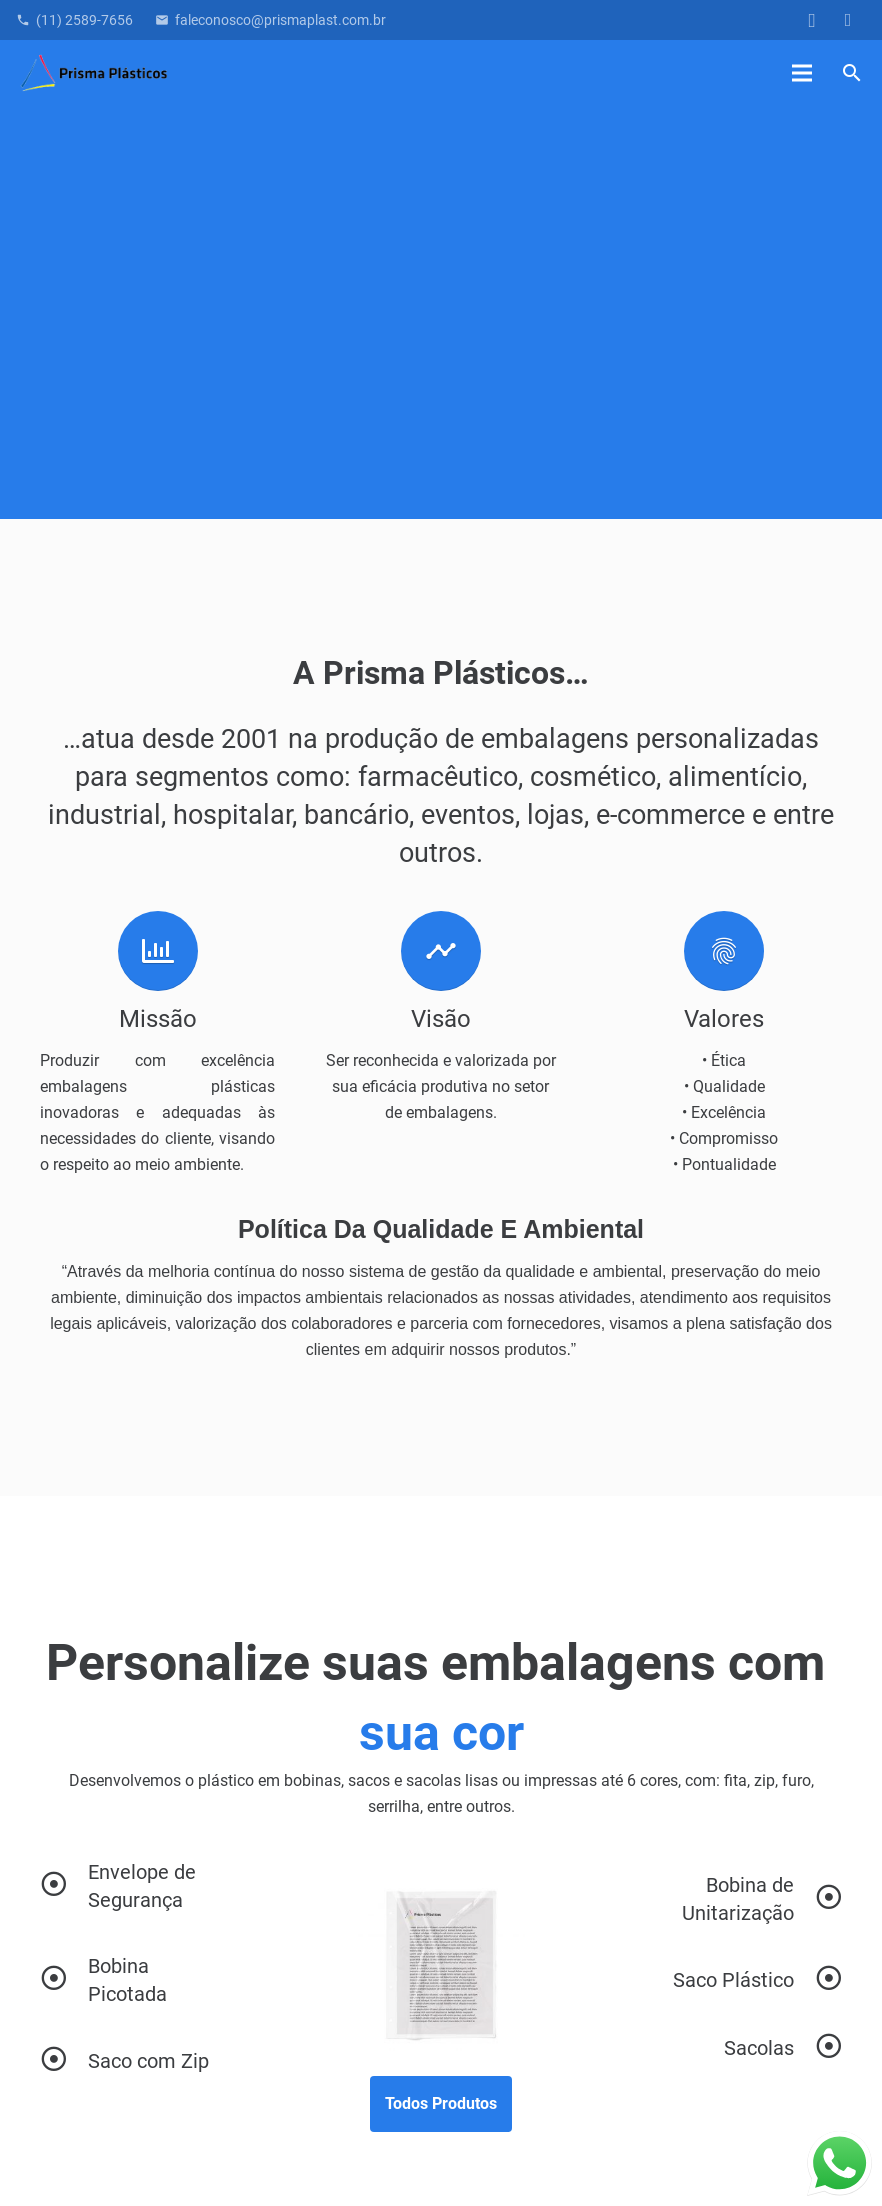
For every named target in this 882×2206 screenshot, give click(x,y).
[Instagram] (812, 20)
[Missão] (157, 951)
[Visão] (440, 951)
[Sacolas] (759, 2048)
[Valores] (724, 951)
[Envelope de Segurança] (64, 1886)
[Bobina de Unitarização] (733, 1899)
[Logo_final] (94, 73)
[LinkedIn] (848, 20)
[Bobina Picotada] (64, 1980)
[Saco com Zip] (64, 2061)
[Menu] (803, 73)
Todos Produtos (441, 2103)
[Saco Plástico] (733, 1980)
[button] (851, 73)
